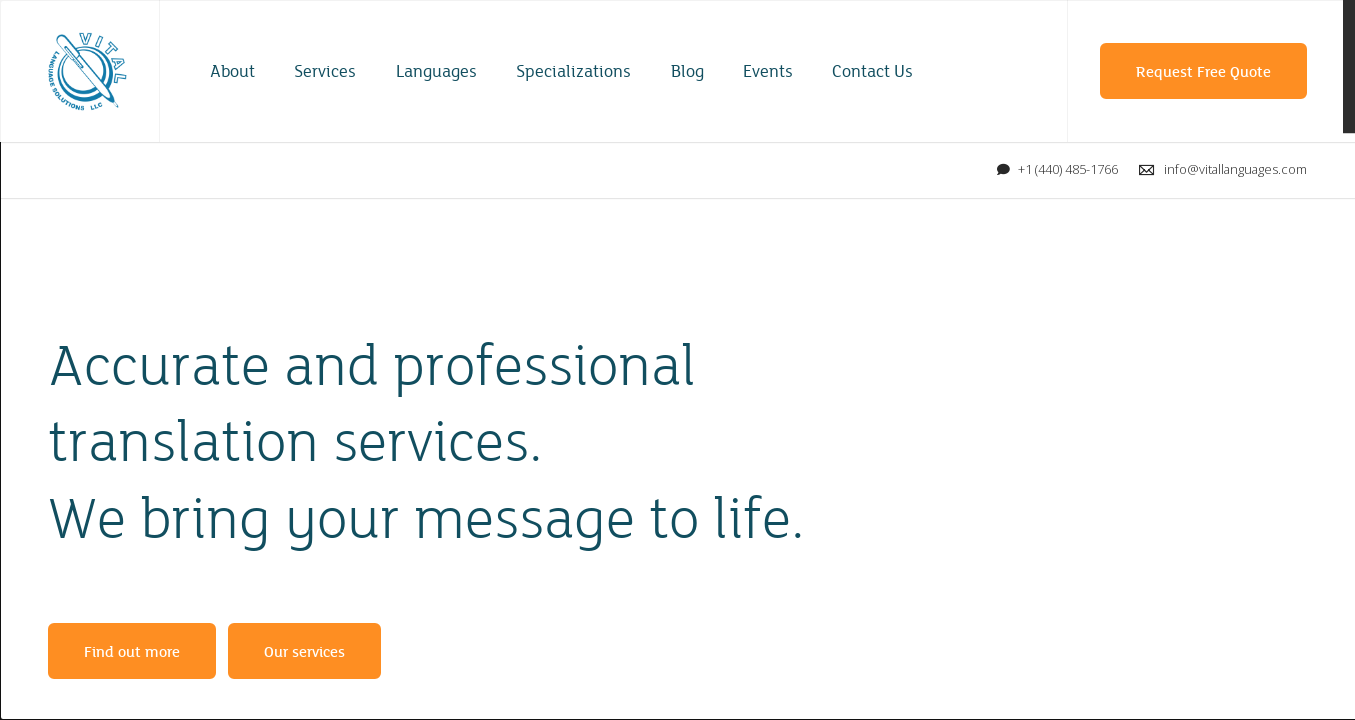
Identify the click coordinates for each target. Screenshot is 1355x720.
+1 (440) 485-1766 (1068, 169)
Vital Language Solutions (87, 71)
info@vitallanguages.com (1235, 169)
